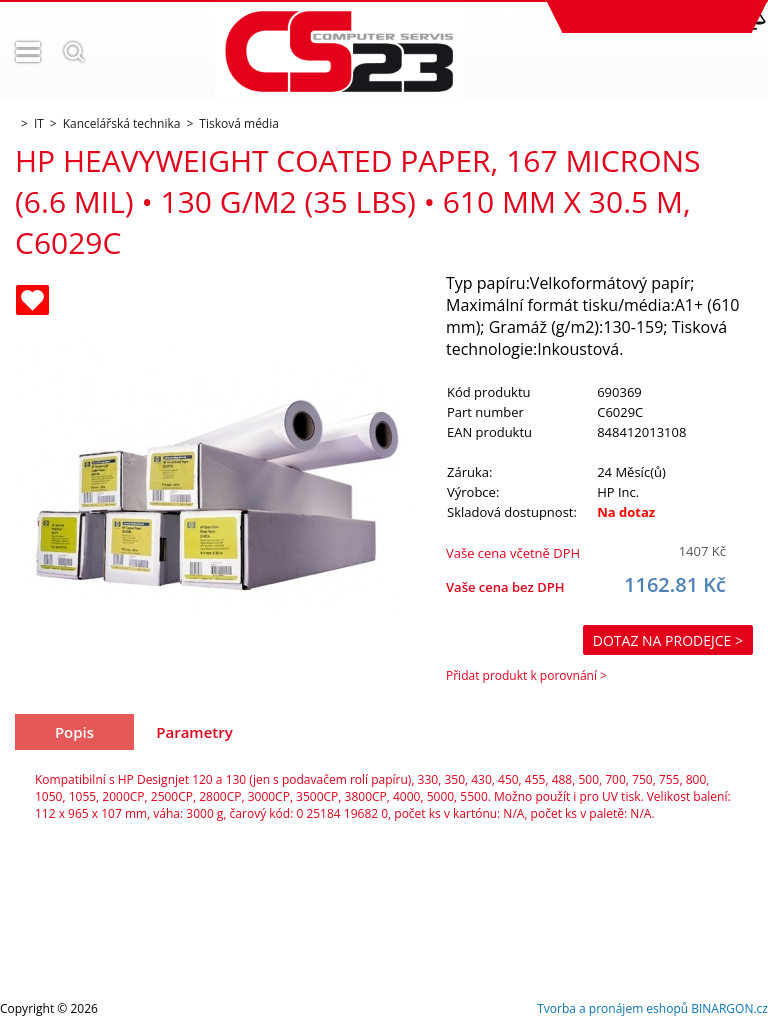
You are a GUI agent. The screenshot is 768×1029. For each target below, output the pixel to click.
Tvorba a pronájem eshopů (612, 1008)
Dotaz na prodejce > (668, 640)
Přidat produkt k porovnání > (526, 675)
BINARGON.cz (729, 1008)
